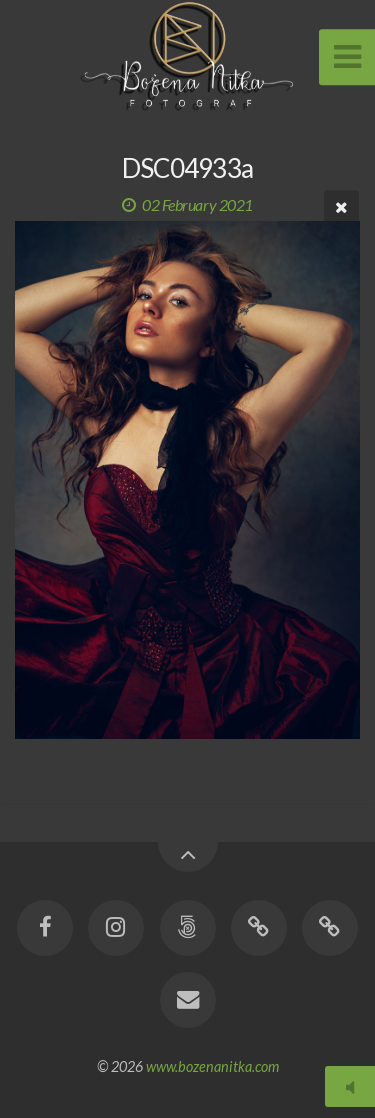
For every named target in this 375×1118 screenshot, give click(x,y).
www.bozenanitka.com (212, 1066)
